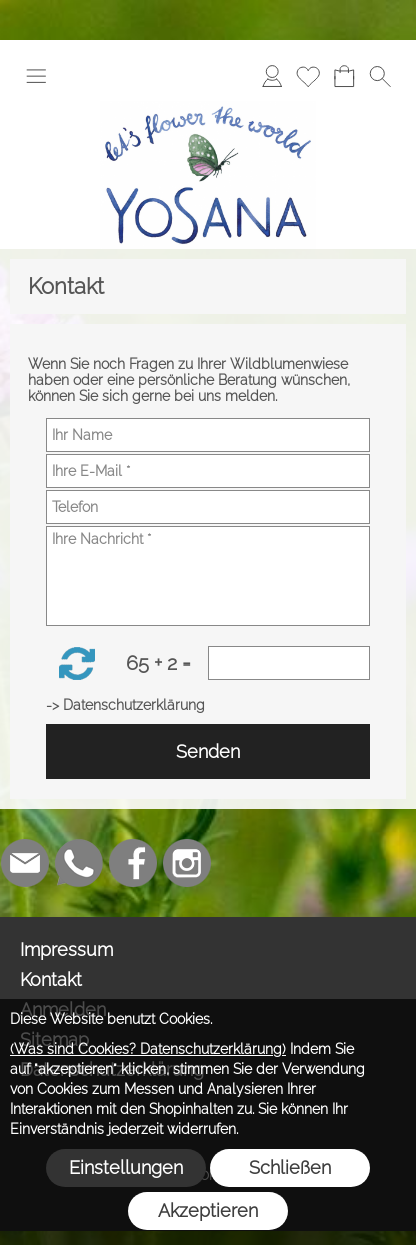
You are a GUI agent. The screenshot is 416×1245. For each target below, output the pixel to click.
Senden (208, 751)
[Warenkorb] (344, 76)
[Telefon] (208, 507)
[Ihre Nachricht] (208, 576)
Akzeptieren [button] (208, 1210)
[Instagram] (187, 863)
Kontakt (51, 979)
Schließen (290, 1167)
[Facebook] (133, 863)
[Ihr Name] (208, 435)
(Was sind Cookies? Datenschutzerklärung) (148, 1049)
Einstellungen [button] (126, 1167)
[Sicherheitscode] (289, 663)
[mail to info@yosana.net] (25, 863)
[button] (36, 76)
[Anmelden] (272, 76)
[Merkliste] (308, 76)
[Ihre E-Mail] (208, 471)
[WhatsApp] (79, 863)
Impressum (66, 949)
